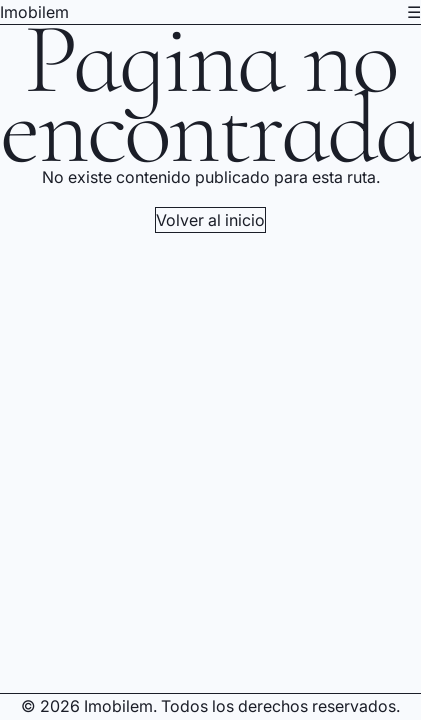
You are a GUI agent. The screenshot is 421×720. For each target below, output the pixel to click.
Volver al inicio (210, 220)
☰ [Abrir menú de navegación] (414, 12)
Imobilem (34, 12)
